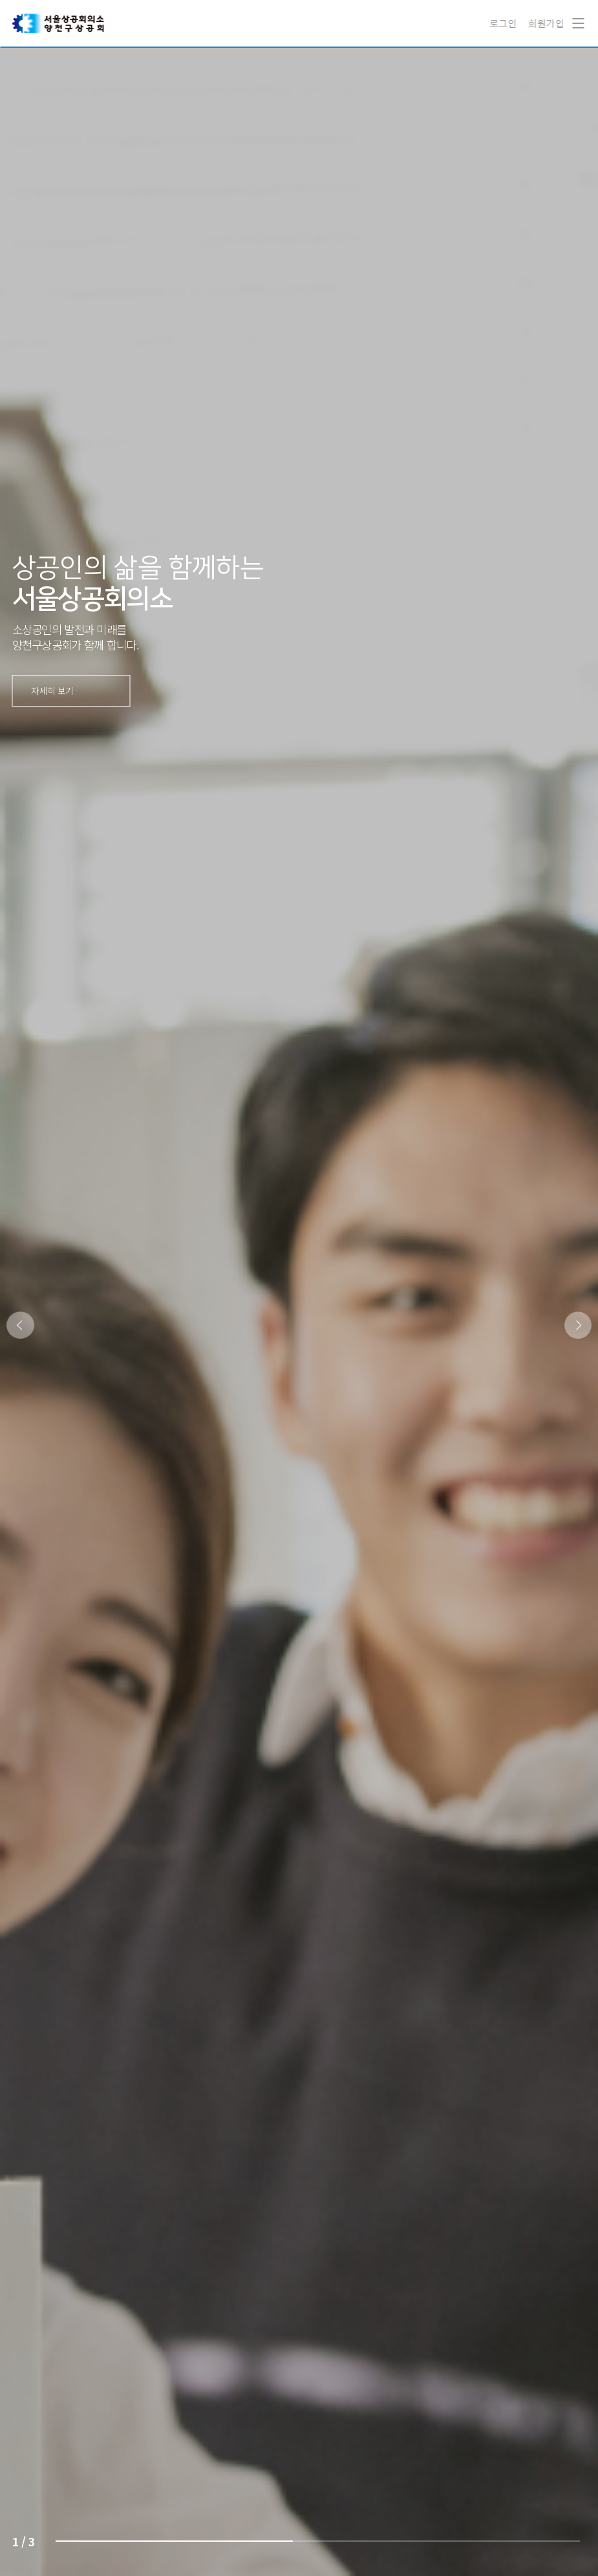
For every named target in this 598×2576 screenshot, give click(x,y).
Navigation (575, 14)
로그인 (505, 23)
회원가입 (545, 23)
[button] (578, 1325)
